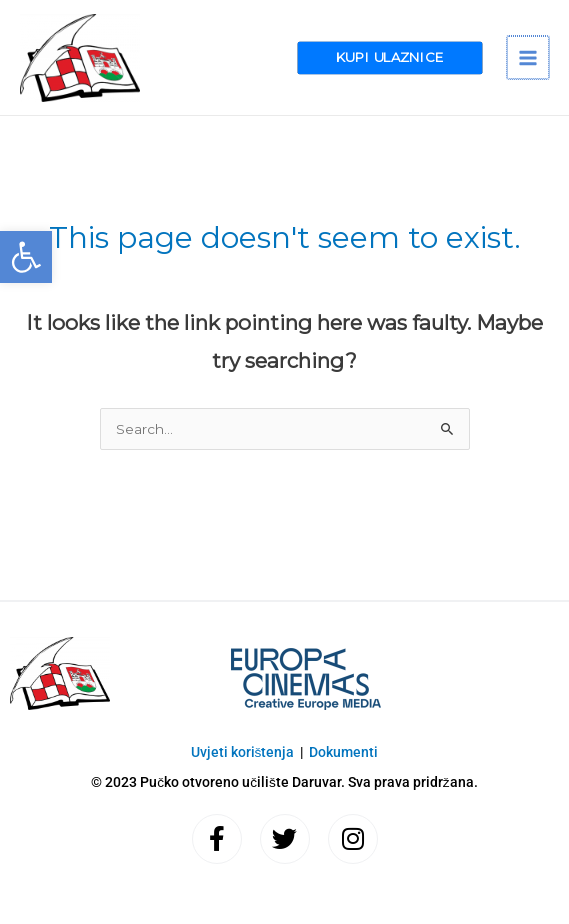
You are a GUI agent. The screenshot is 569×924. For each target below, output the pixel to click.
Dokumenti (343, 752)
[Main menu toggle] (528, 57)
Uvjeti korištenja (243, 752)
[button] (26, 257)
